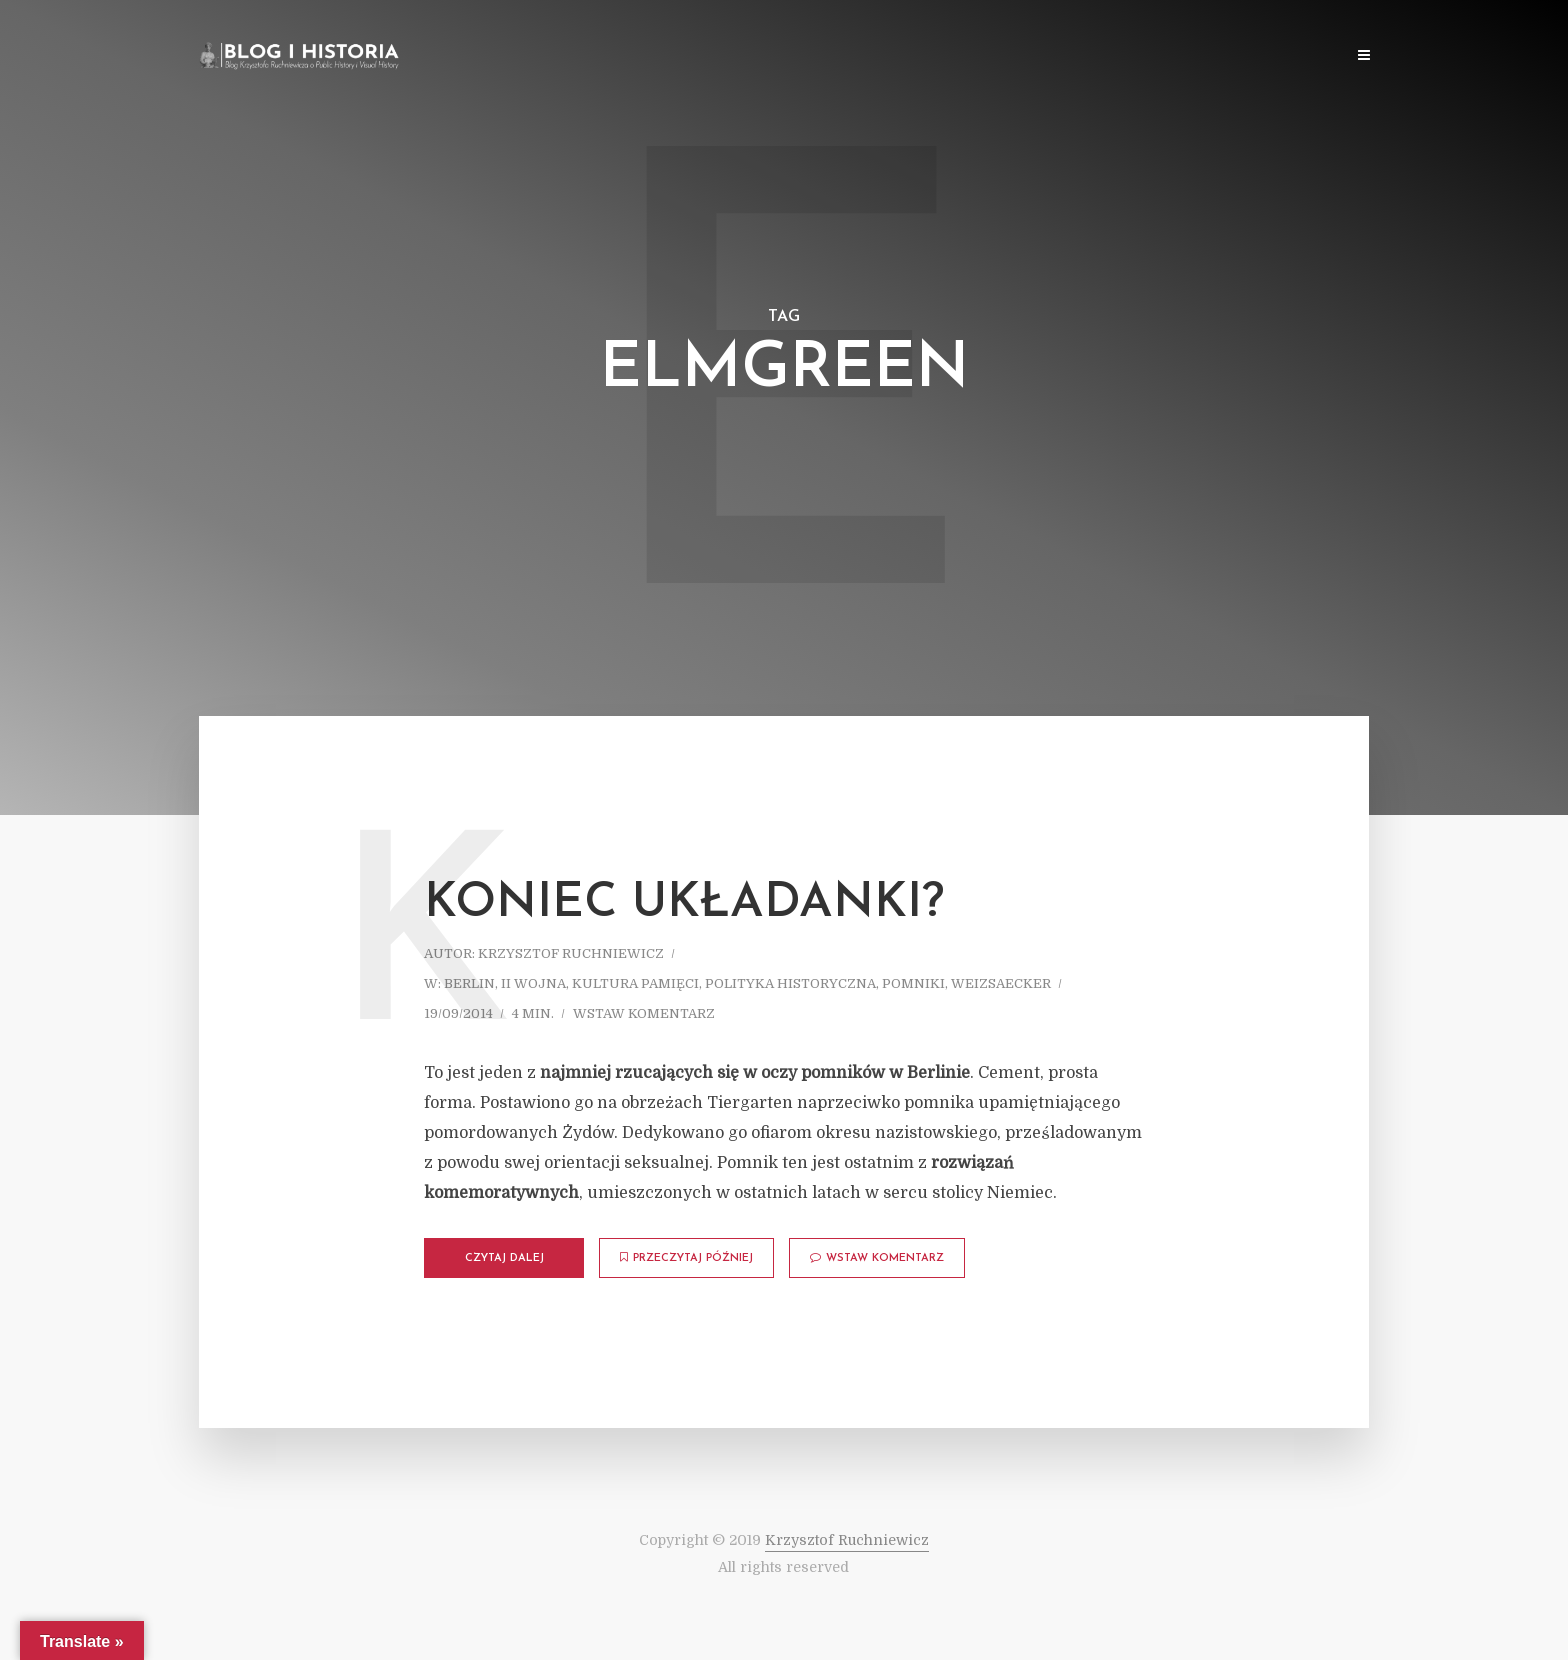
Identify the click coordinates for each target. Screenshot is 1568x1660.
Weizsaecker (1001, 983)
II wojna (533, 983)
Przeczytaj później (686, 1258)
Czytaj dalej (504, 1258)
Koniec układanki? (684, 904)
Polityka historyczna (790, 983)
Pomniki (913, 983)
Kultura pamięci (635, 983)
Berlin (469, 983)
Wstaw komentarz (644, 1013)
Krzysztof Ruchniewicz (571, 953)
